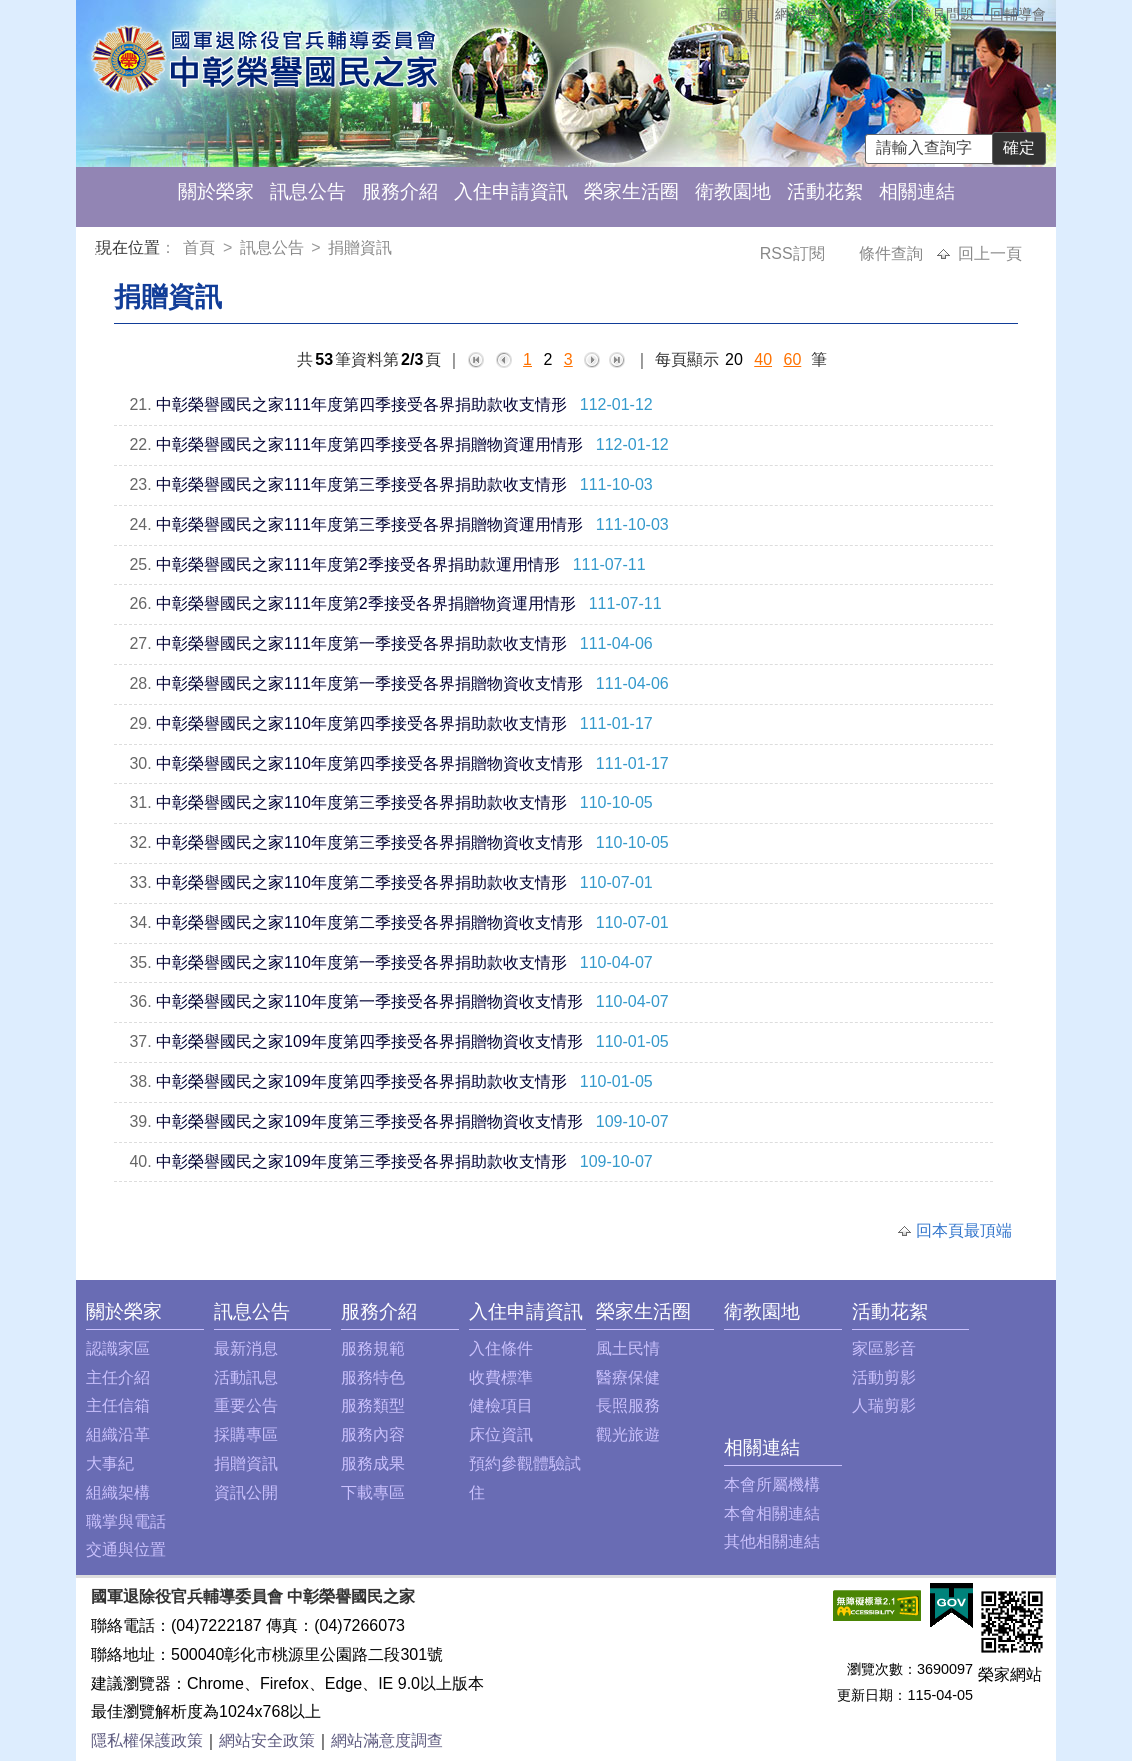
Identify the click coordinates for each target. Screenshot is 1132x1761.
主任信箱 (875, 14)
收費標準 (501, 1377)
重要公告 (246, 1405)
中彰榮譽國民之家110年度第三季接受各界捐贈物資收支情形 (369, 842)
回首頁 (738, 14)
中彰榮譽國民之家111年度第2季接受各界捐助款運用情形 (358, 564)
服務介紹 (400, 191)
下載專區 (373, 1492)
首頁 (201, 247)
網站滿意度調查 (387, 1740)
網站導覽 (803, 14)
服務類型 (373, 1405)
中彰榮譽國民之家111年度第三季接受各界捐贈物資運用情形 (369, 524)
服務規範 (373, 1348)
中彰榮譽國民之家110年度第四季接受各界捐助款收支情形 (361, 723)
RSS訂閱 (794, 253)
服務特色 (373, 1377)
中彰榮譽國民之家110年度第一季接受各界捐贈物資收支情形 (369, 1001)
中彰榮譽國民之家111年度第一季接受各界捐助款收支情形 (361, 643)
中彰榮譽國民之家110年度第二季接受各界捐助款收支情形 (361, 882)
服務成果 (373, 1463)
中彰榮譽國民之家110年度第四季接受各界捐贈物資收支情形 (369, 763)
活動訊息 (246, 1377)
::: (99, 250)
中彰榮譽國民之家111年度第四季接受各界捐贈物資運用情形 (369, 444)
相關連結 (917, 191)
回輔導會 (1018, 14)
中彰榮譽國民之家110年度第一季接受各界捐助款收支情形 (361, 962)
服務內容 (373, 1434)
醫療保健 (628, 1377)
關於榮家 (216, 191)
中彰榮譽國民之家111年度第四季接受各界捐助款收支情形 (361, 404)
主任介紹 (118, 1377)
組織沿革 (118, 1434)
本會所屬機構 (772, 1484)
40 (763, 359)
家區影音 (884, 1348)
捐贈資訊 (360, 247)
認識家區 (118, 1348)
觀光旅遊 (628, 1434)
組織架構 (118, 1492)
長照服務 (628, 1405)
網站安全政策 (267, 1740)
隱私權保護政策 (147, 1740)
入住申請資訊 (511, 191)
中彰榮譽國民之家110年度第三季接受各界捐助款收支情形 (361, 802)
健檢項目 (501, 1405)
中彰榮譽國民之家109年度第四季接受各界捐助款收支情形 (361, 1081)
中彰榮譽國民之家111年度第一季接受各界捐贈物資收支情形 (369, 683)
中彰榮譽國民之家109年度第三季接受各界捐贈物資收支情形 (369, 1121)
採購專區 (246, 1434)
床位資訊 (501, 1434)
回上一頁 (990, 253)
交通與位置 (126, 1549)
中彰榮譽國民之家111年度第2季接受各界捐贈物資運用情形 (366, 603)
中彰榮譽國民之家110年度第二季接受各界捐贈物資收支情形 (369, 922)
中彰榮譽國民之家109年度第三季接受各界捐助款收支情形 (361, 1161)
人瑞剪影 (884, 1405)
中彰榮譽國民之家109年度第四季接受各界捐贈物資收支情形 (369, 1041)
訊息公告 (308, 191)
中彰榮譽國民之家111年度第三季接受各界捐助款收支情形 (361, 484)
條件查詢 (893, 253)
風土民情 (628, 1348)
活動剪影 (884, 1377)
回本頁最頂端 (964, 1230)
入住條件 (501, 1348)
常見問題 (946, 14)
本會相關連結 (772, 1513)
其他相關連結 (772, 1541)
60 (792, 359)
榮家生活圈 (631, 191)
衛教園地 (733, 191)
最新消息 (246, 1348)
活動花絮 (825, 191)
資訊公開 (246, 1492)
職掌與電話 (126, 1521)
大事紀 (110, 1463)
